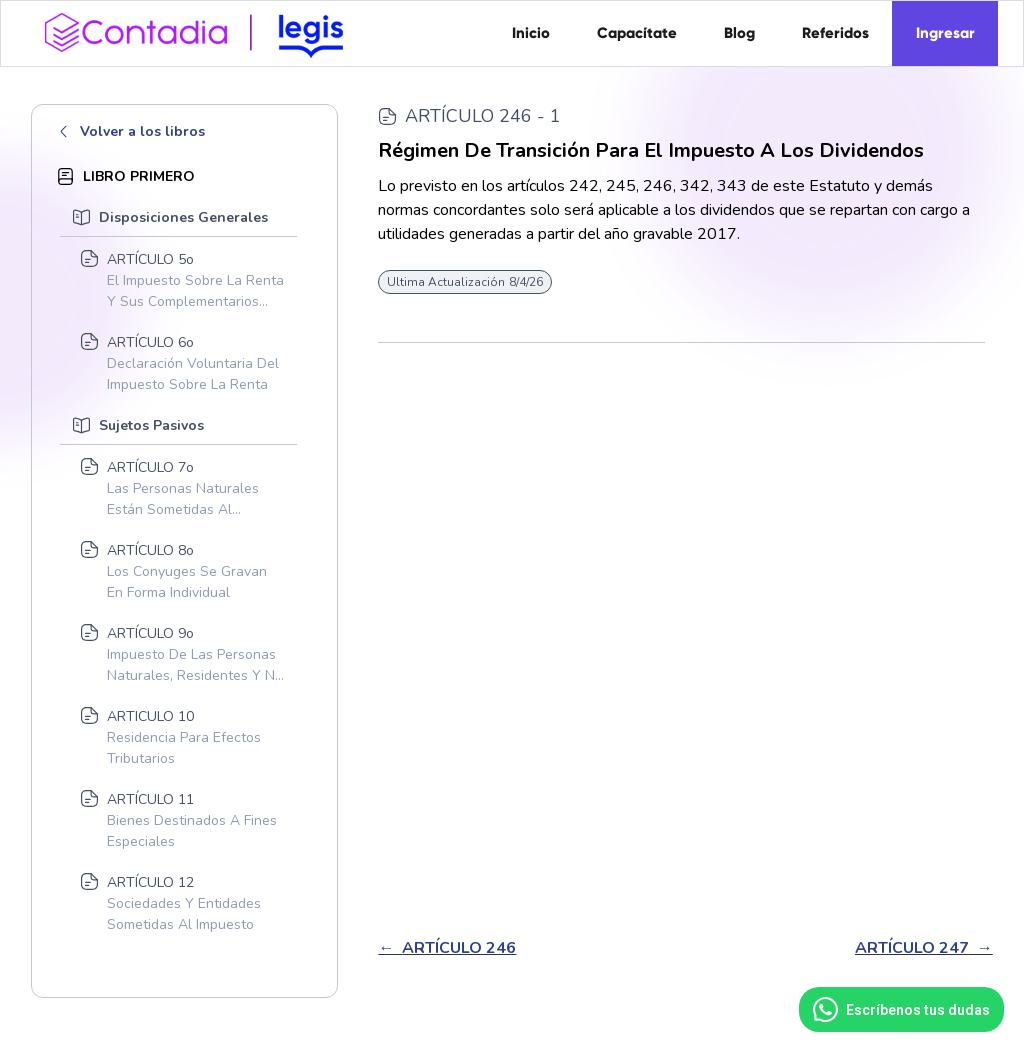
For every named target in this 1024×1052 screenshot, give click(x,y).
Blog (739, 33)
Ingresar (945, 33)
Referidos (835, 33)
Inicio (531, 33)
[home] (201, 31)
